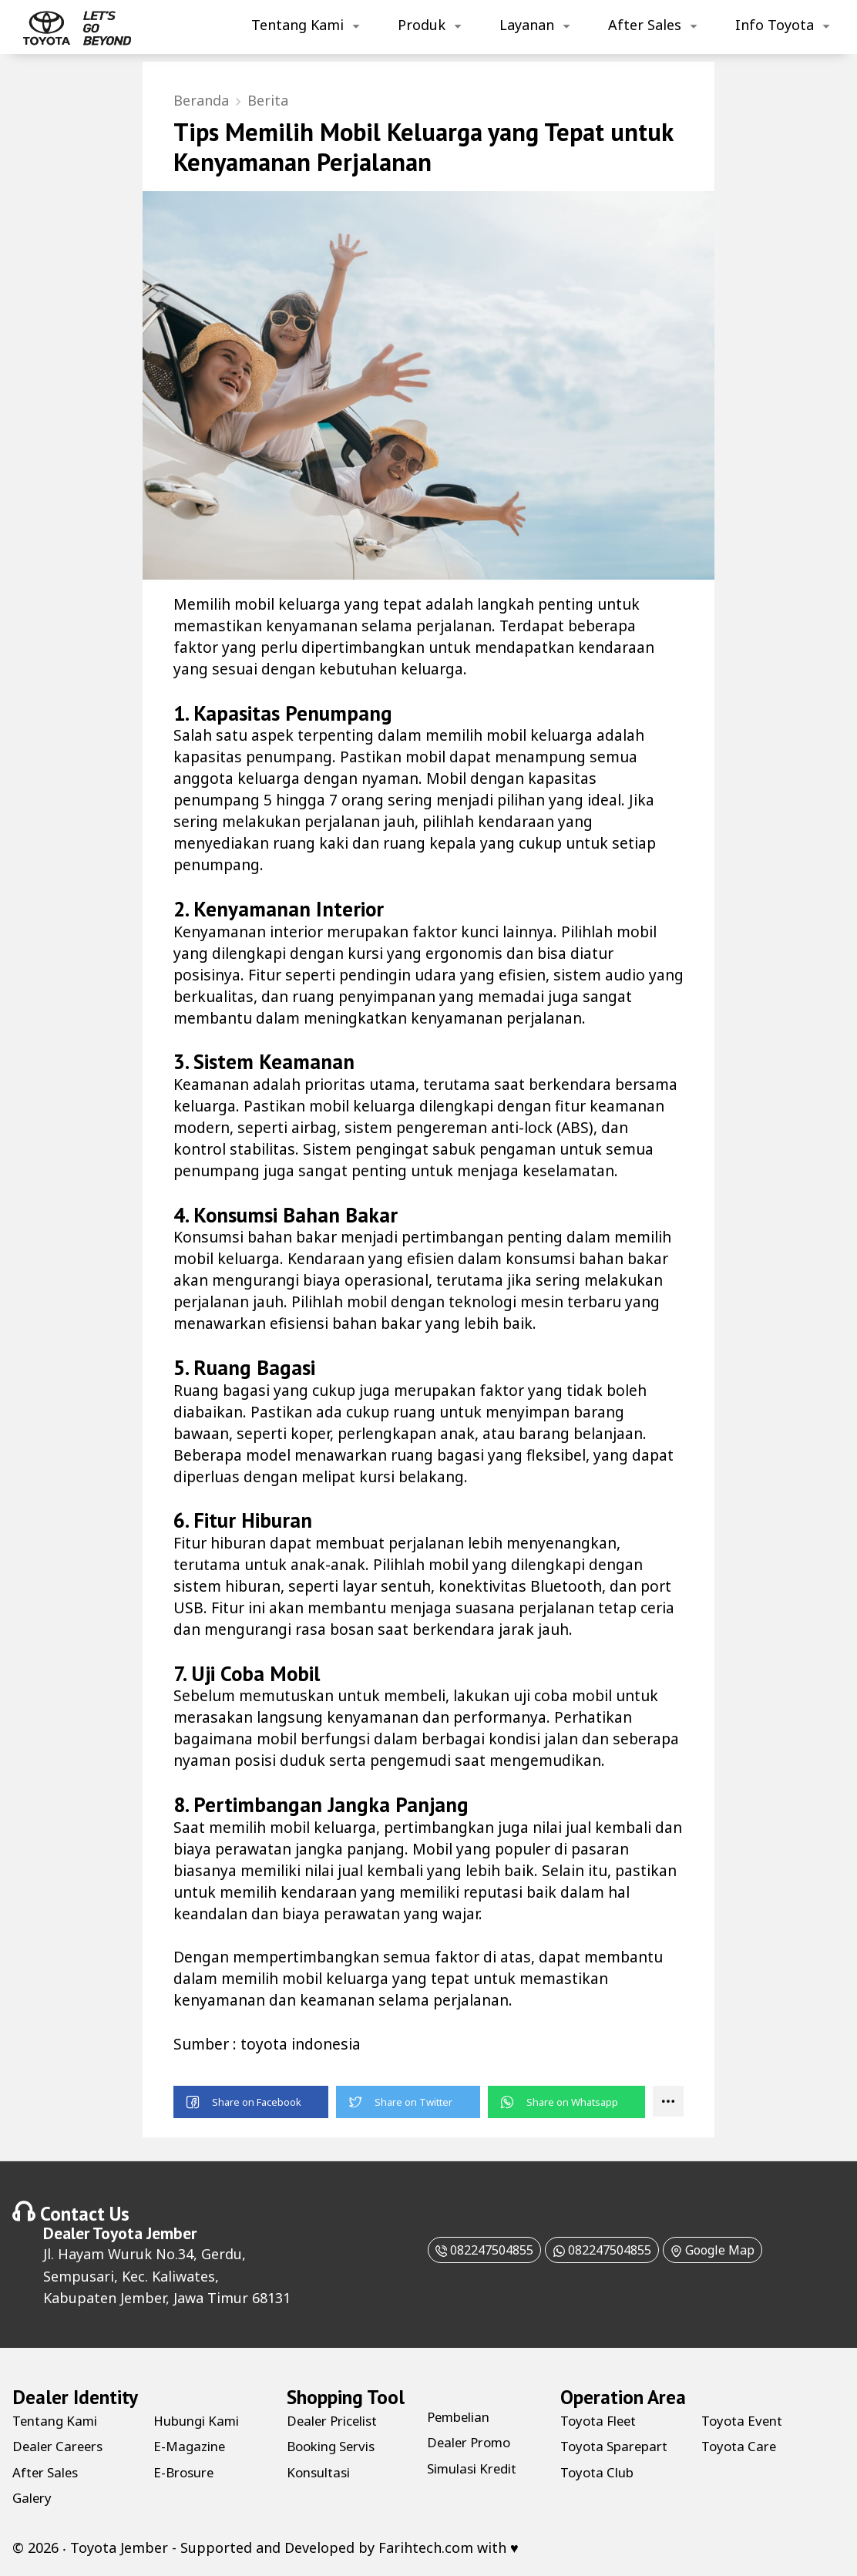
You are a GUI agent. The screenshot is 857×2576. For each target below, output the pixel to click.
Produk (421, 24)
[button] (250, 2104)
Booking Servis (336, 2448)
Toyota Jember (144, 2234)
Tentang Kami (297, 24)
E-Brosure (186, 2473)
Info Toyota (774, 24)
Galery (33, 2499)
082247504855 (465, 2251)
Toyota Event (744, 2422)
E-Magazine (191, 2448)
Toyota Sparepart (619, 2448)
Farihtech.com (425, 2549)
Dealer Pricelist (337, 2422)
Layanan (526, 24)
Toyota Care (741, 2448)
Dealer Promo (473, 2444)
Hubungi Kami (200, 2422)
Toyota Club (600, 2473)
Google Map (732, 2251)
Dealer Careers (61, 2448)
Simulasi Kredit (477, 2469)
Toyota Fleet (602, 2422)
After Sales (644, 24)
